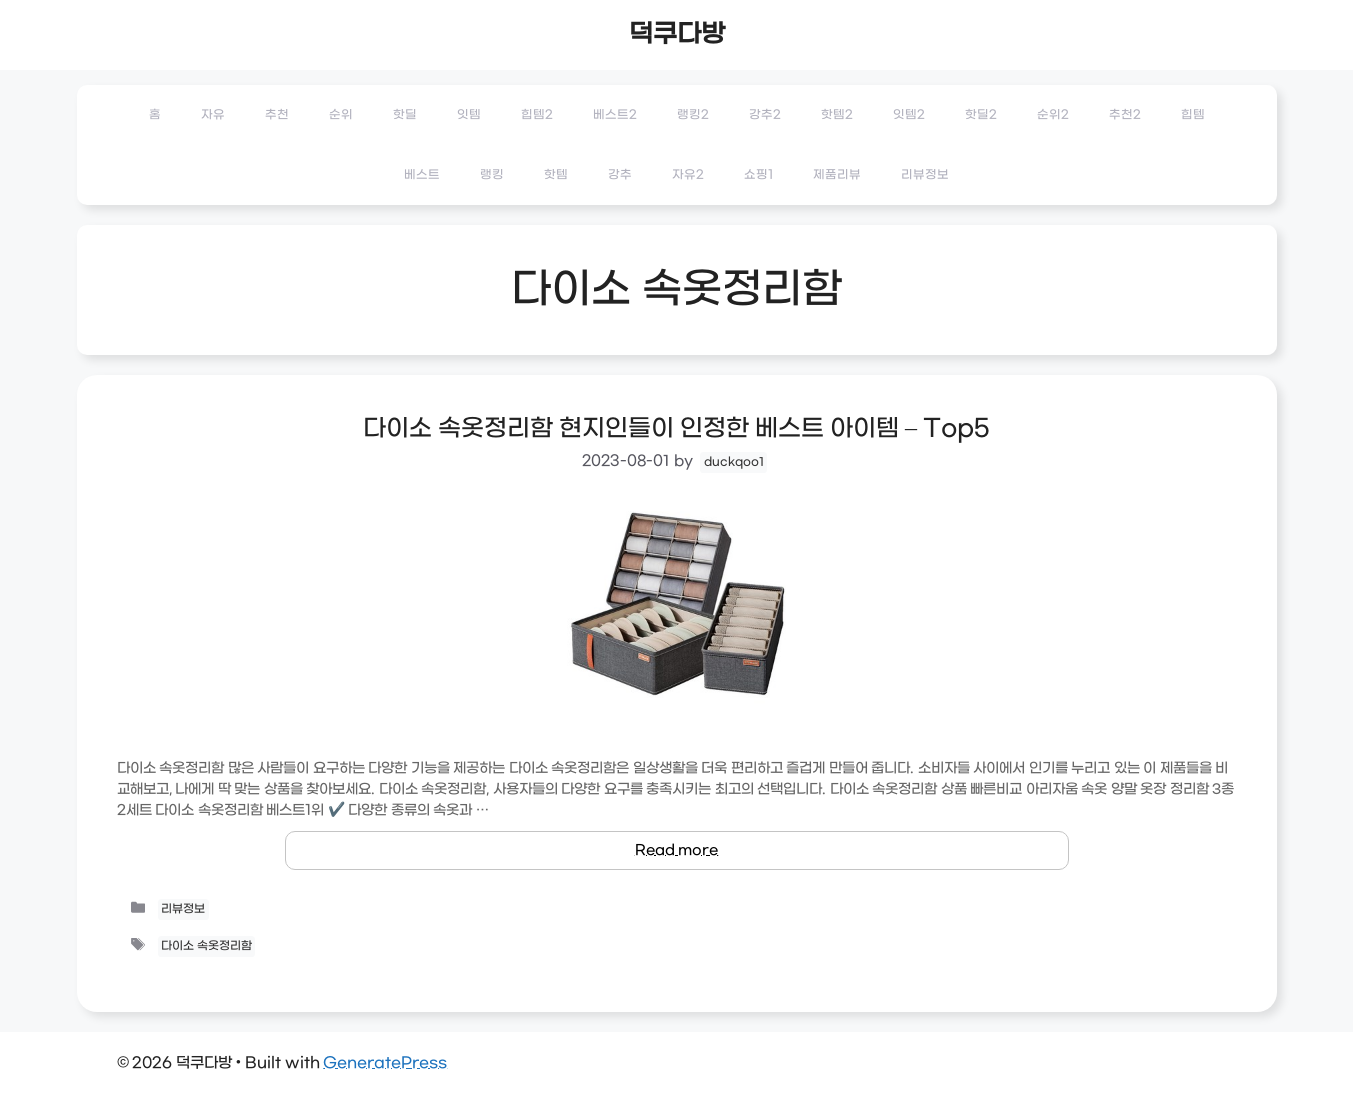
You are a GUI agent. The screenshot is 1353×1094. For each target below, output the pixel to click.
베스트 (422, 175)
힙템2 (537, 115)
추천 (277, 115)
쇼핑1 (758, 175)
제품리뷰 (837, 175)
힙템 (1193, 115)
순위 (341, 115)
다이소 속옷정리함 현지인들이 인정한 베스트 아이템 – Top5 (676, 429)
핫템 (556, 175)
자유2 (688, 175)
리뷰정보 (925, 175)
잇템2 (909, 115)
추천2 (1125, 115)
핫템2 (837, 115)
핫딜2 (981, 115)
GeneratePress (385, 1063)
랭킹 (492, 175)
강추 (620, 175)
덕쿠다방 (677, 35)
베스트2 (615, 115)
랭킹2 (693, 115)
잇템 (469, 115)
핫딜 (405, 115)
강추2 (765, 115)
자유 (213, 115)
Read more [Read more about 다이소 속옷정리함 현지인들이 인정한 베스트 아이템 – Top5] (677, 850)
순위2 (1053, 115)
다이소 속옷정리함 (206, 946)
